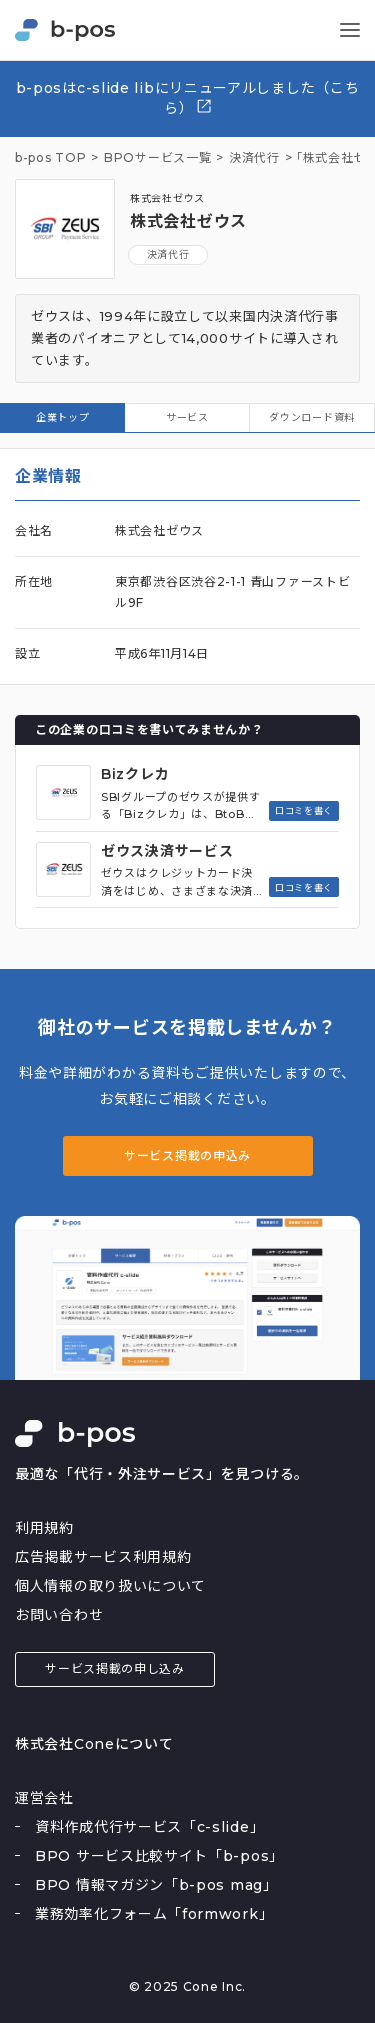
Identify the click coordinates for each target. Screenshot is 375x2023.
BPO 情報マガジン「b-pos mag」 (156, 1885)
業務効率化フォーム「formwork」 (154, 1914)
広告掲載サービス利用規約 (103, 1557)
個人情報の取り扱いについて (110, 1586)
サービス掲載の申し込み (115, 1668)
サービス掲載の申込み (187, 1155)
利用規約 (44, 1528)
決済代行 (168, 254)
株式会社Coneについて (94, 1744)
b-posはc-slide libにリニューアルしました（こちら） (188, 98)
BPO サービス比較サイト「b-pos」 (159, 1856)
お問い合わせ (59, 1615)
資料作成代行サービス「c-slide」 (149, 1827)
